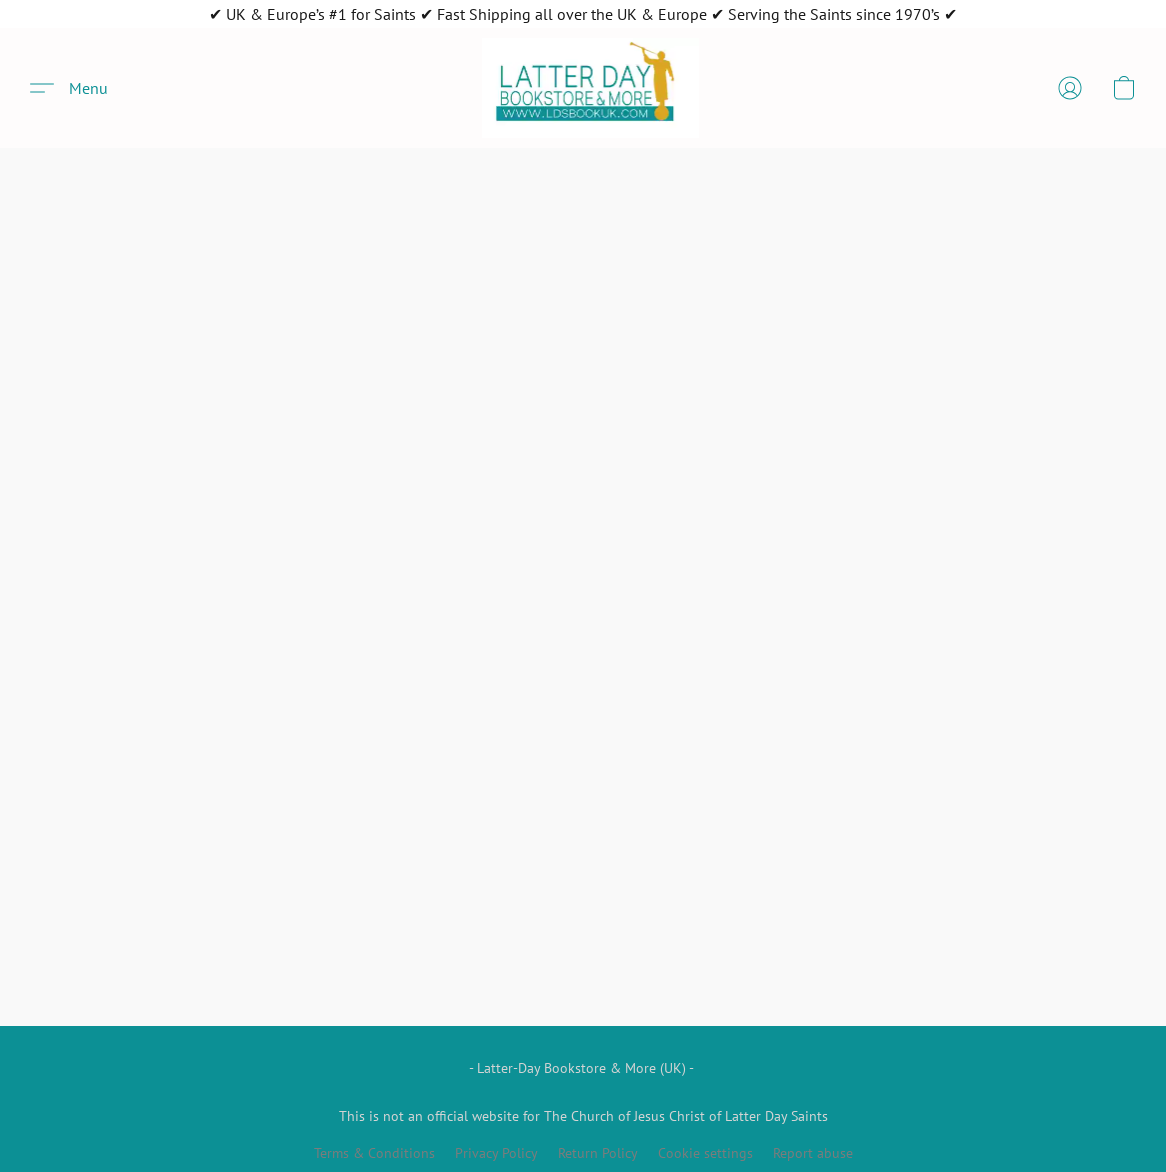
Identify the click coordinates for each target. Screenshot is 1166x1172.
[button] (591, 88)
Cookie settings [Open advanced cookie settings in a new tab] (705, 1153)
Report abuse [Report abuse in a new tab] (813, 1153)
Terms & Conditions (374, 1153)
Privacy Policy (496, 1153)
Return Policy (598, 1153)
